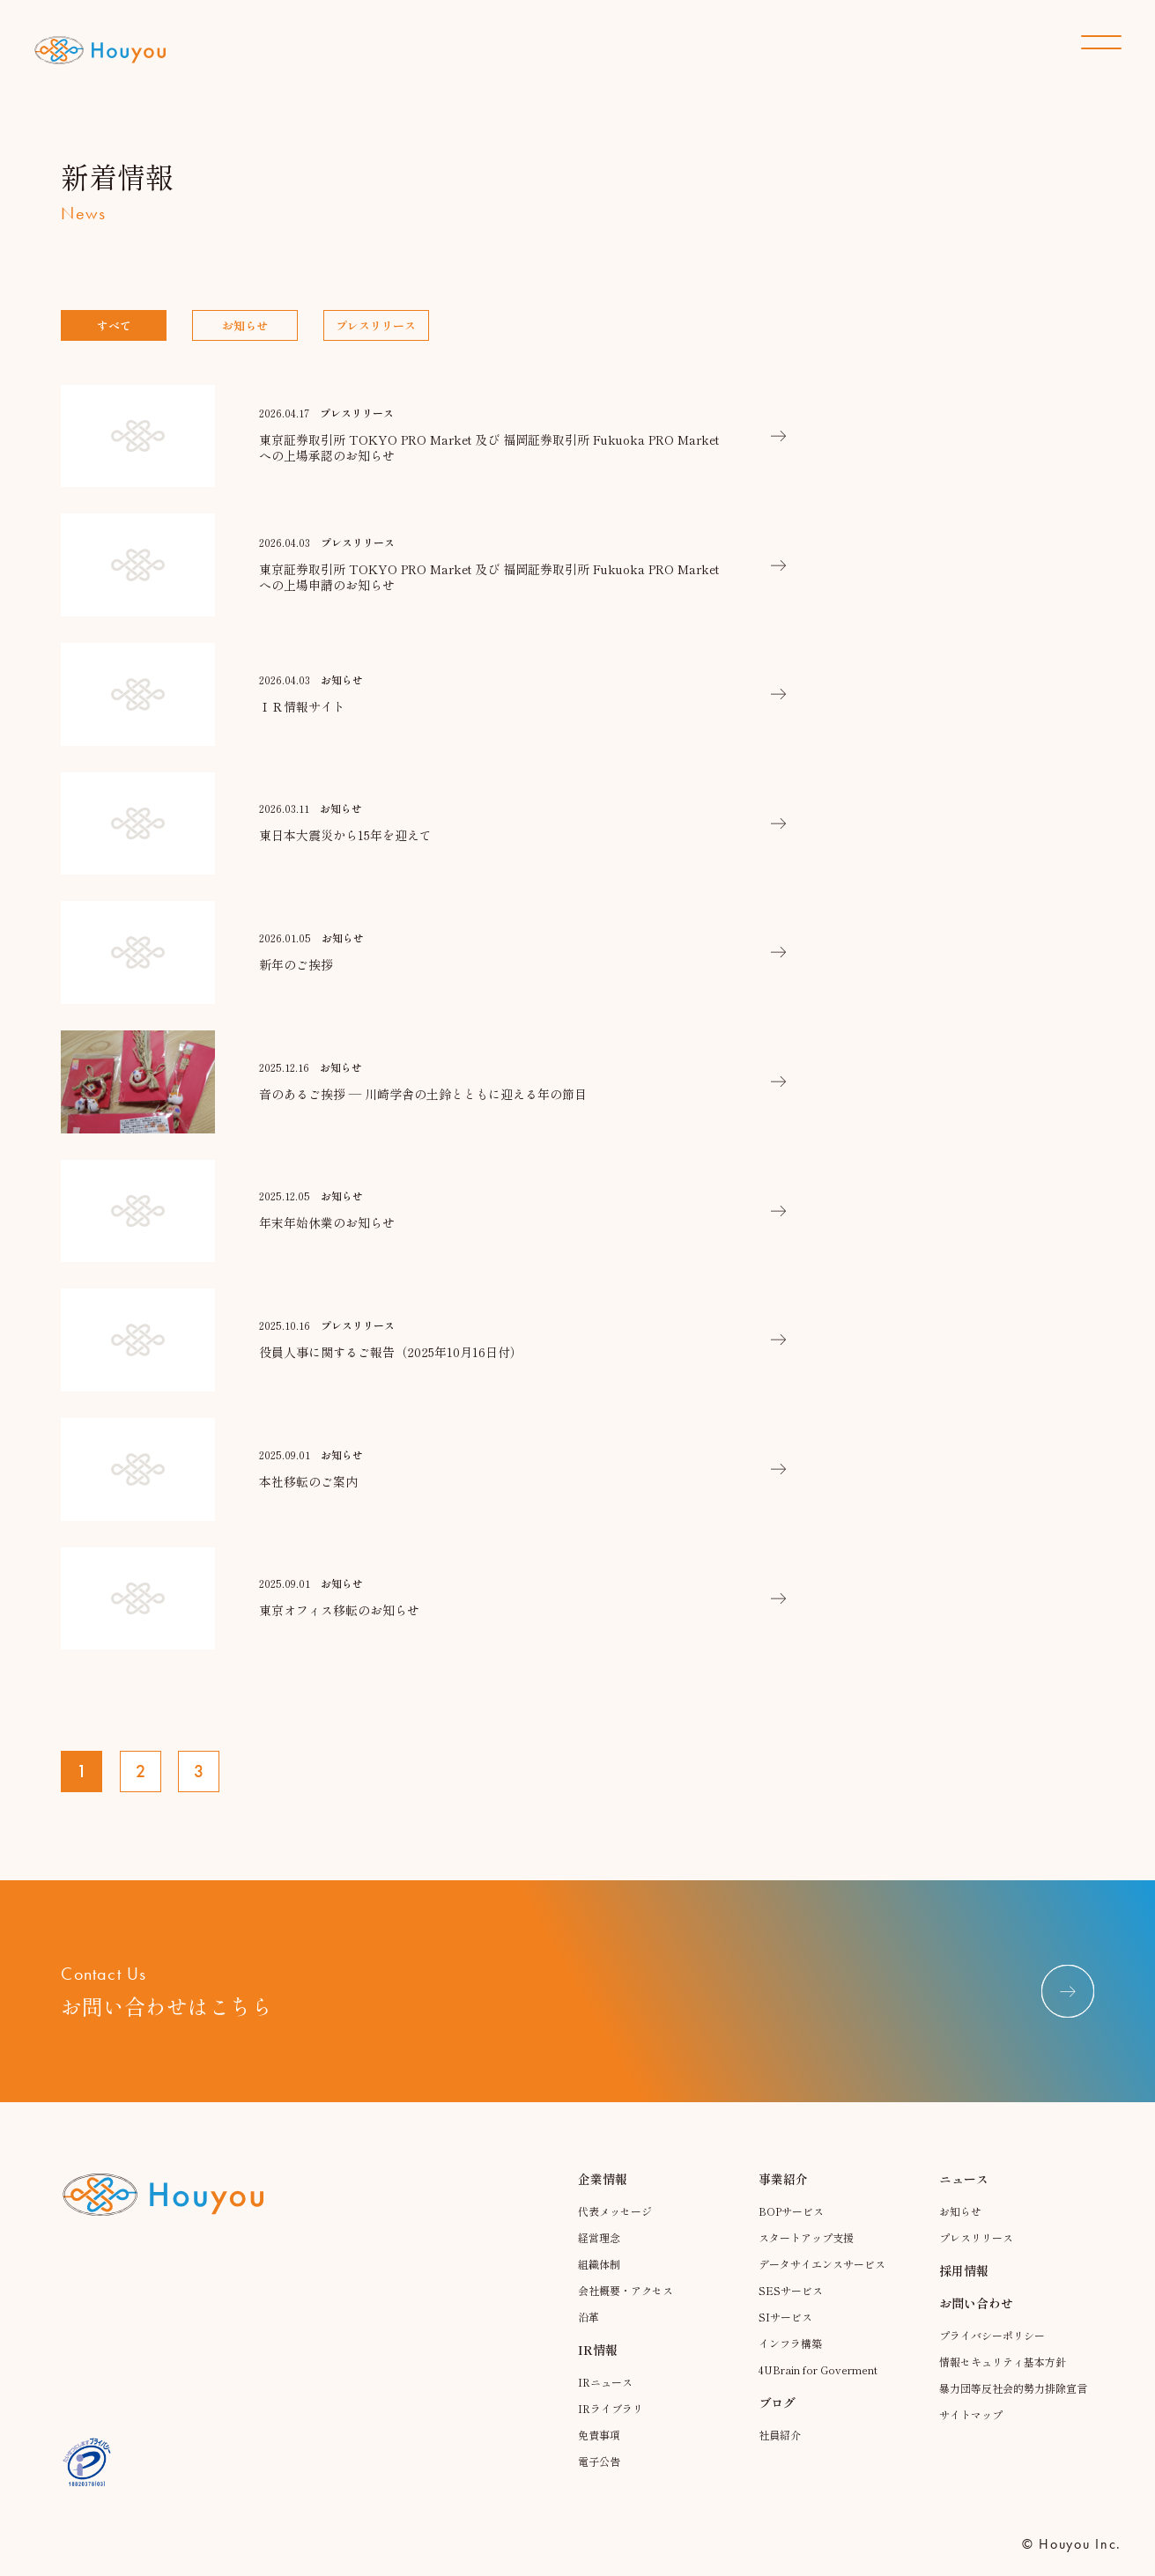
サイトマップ (971, 2414)
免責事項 (599, 2434)
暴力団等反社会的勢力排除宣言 (1013, 2387)
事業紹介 (783, 2179)
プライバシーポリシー (992, 2335)
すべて (114, 325)
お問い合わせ (976, 2303)
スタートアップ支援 (806, 2237)
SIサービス (785, 2316)
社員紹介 (780, 2434)
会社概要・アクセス (625, 2290)
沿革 (588, 2316)
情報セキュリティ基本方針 (1002, 2361)
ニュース (963, 2179)
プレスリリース (376, 325)
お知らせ (245, 325)
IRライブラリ (610, 2408)
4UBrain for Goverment (818, 2369)
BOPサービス (791, 2210)
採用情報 (963, 2270)
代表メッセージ (615, 2210)
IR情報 (598, 2349)
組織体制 (599, 2263)
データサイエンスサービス (822, 2263)
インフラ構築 (790, 2343)
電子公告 (599, 2461)
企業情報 (602, 2179)
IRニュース (605, 2381)
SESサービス (791, 2290)
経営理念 (599, 2237)
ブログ (777, 2402)
